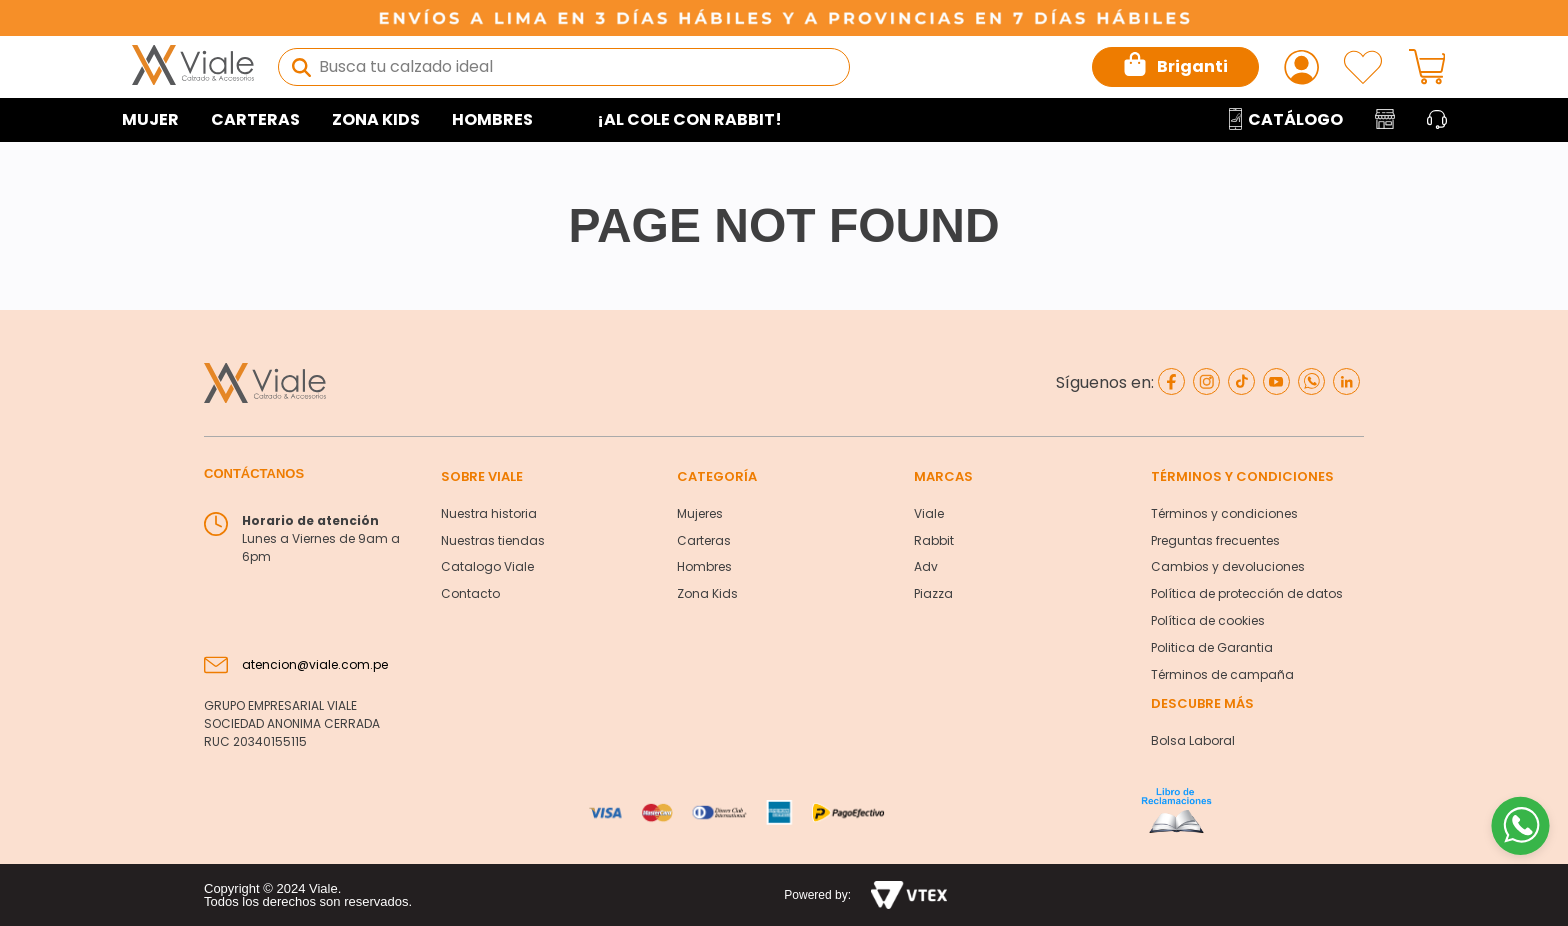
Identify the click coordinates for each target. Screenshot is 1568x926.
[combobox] (564, 67)
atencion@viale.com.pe (315, 664)
